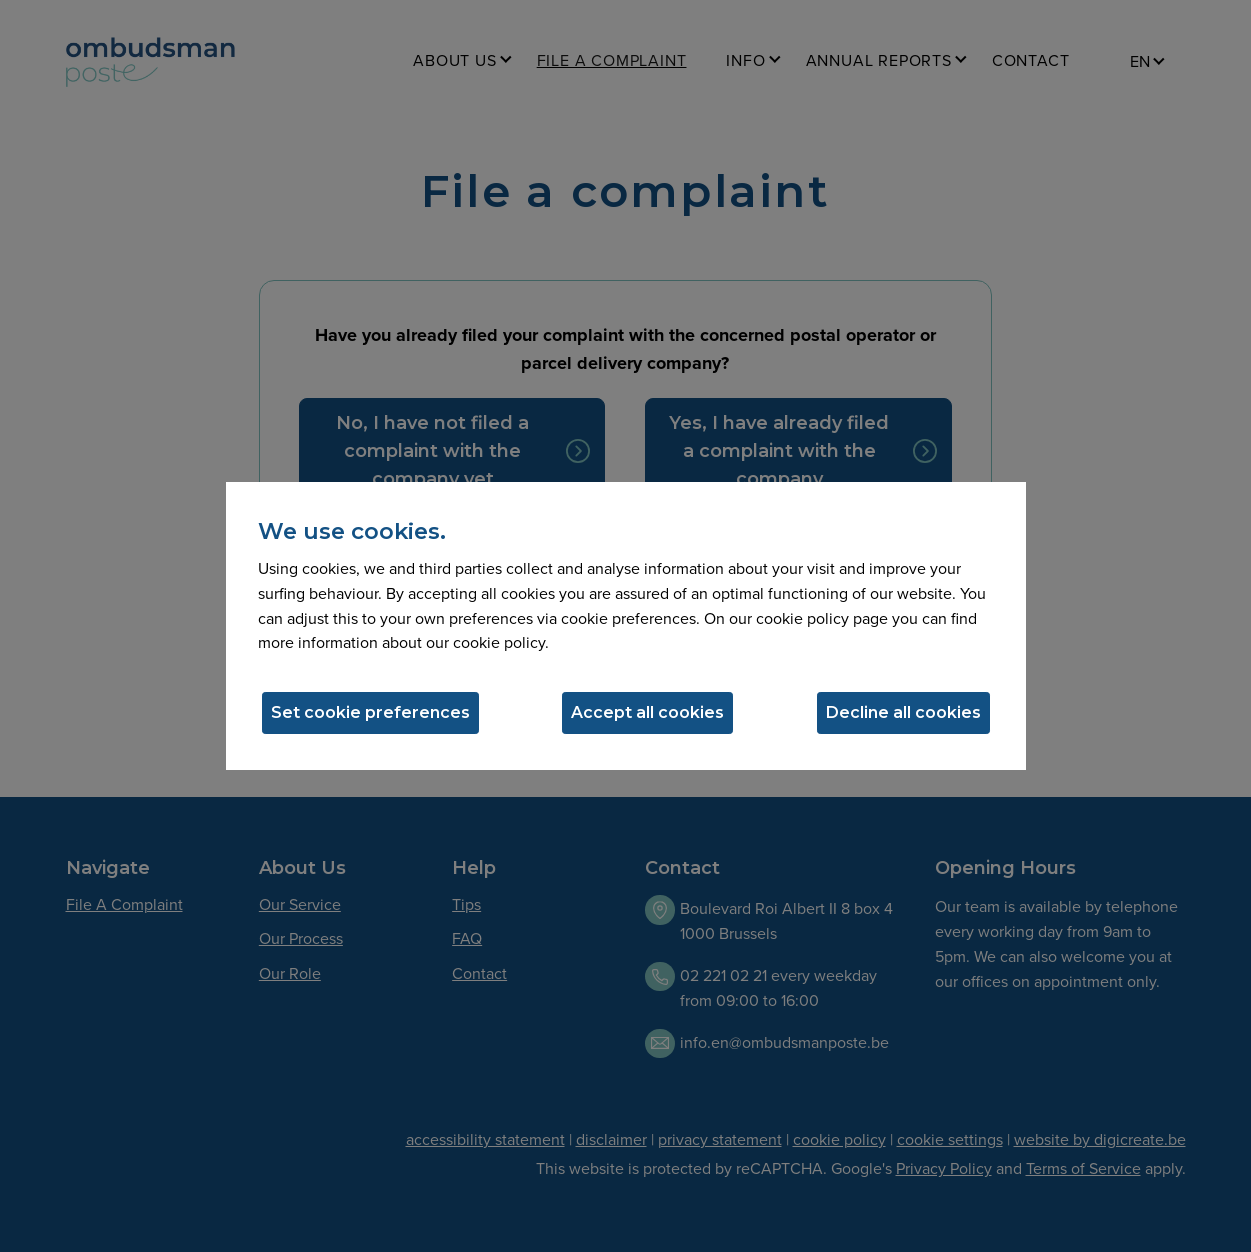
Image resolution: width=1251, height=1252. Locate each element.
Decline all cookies (903, 712)
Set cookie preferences (370, 712)
